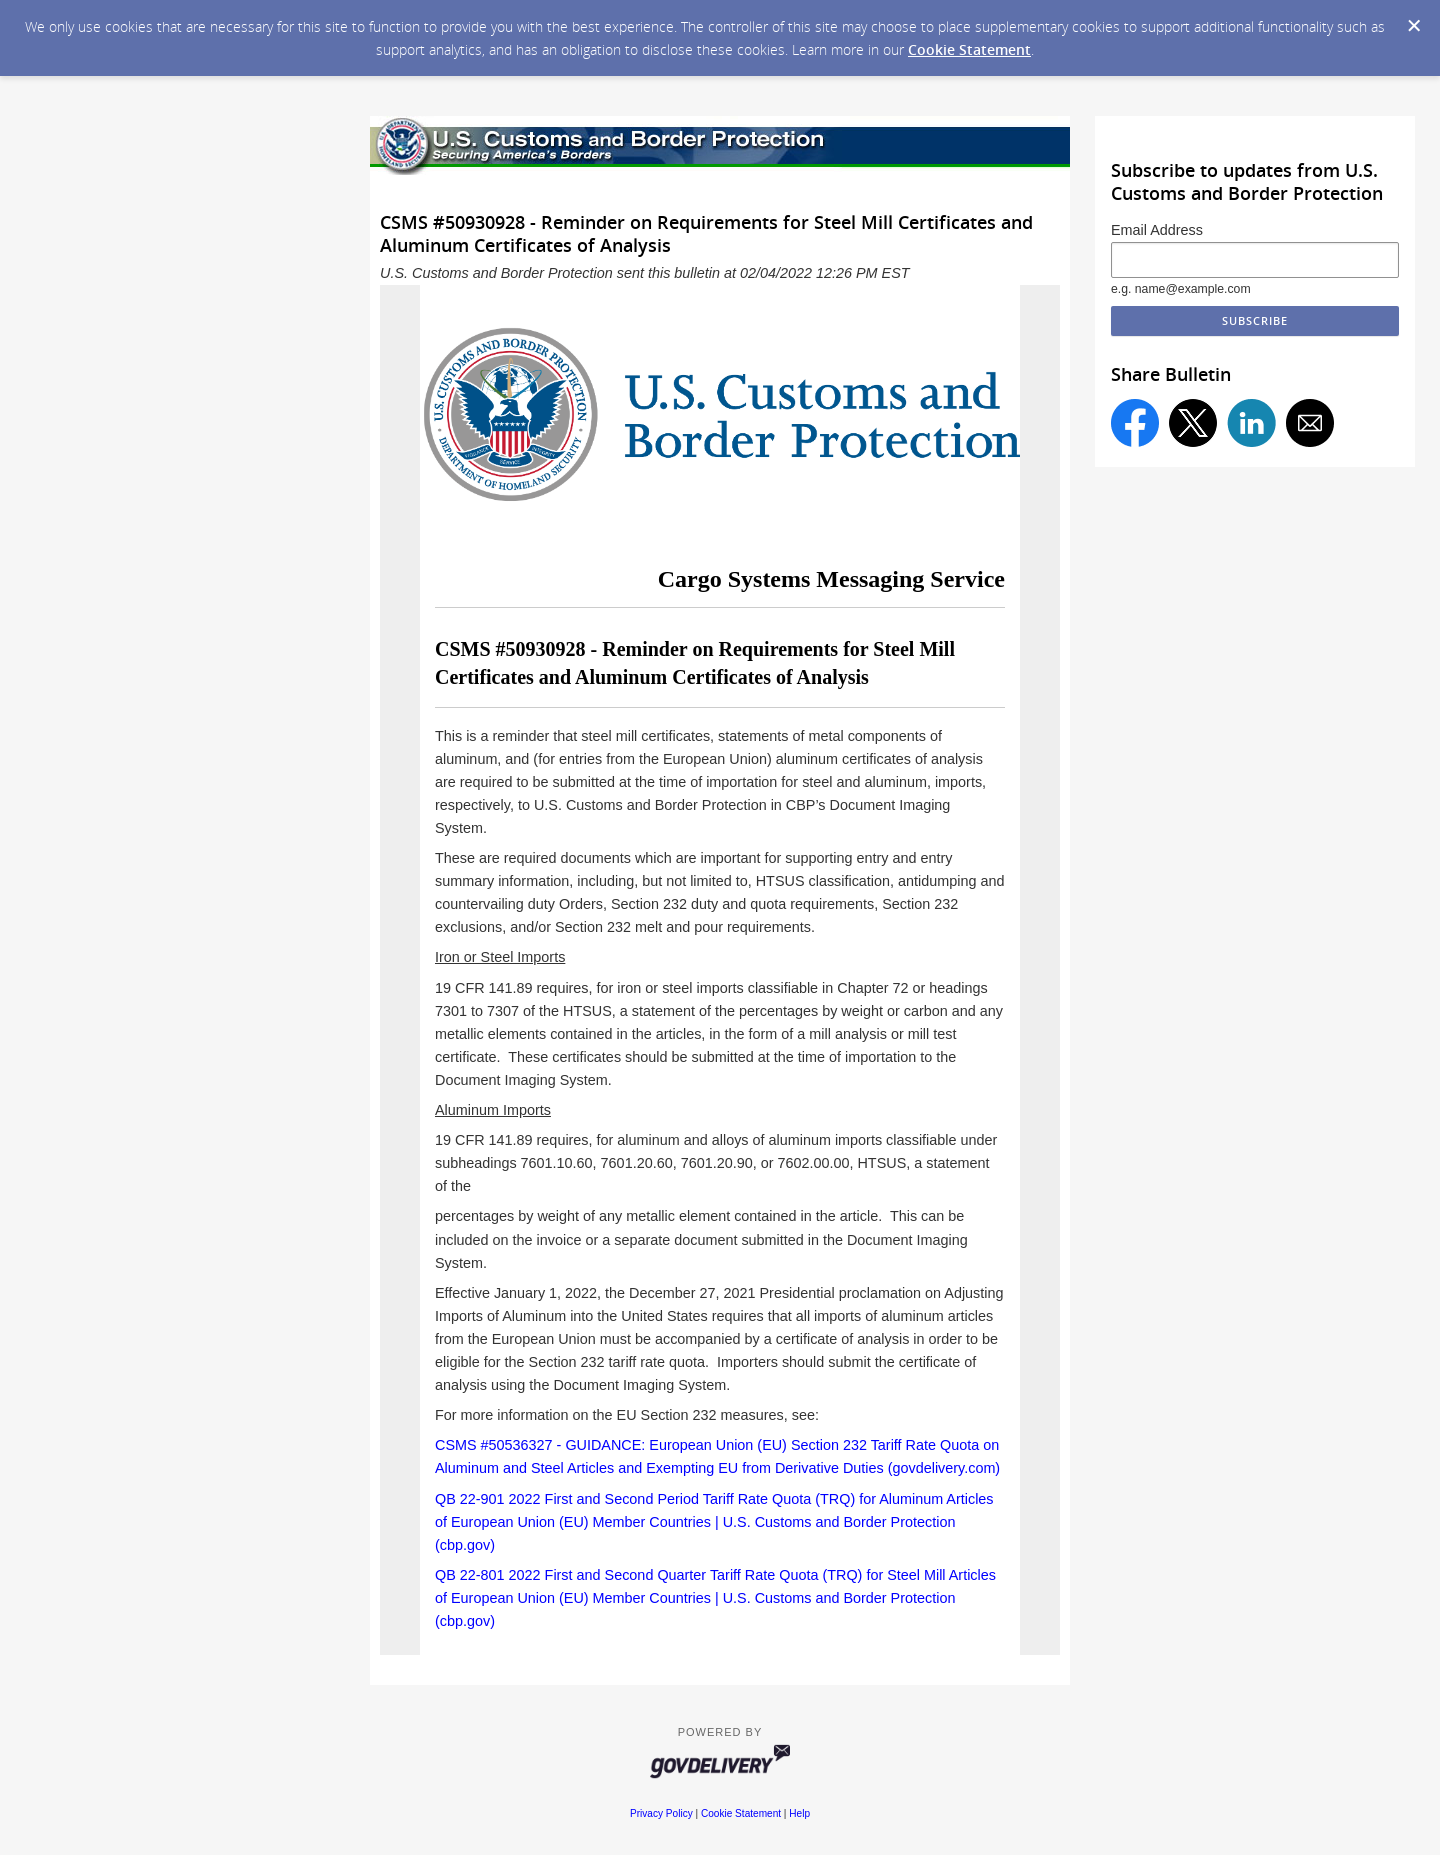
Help (799, 1813)
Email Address (1157, 230)
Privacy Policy (661, 1813)
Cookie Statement (969, 49)
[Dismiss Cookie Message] (1414, 26)
